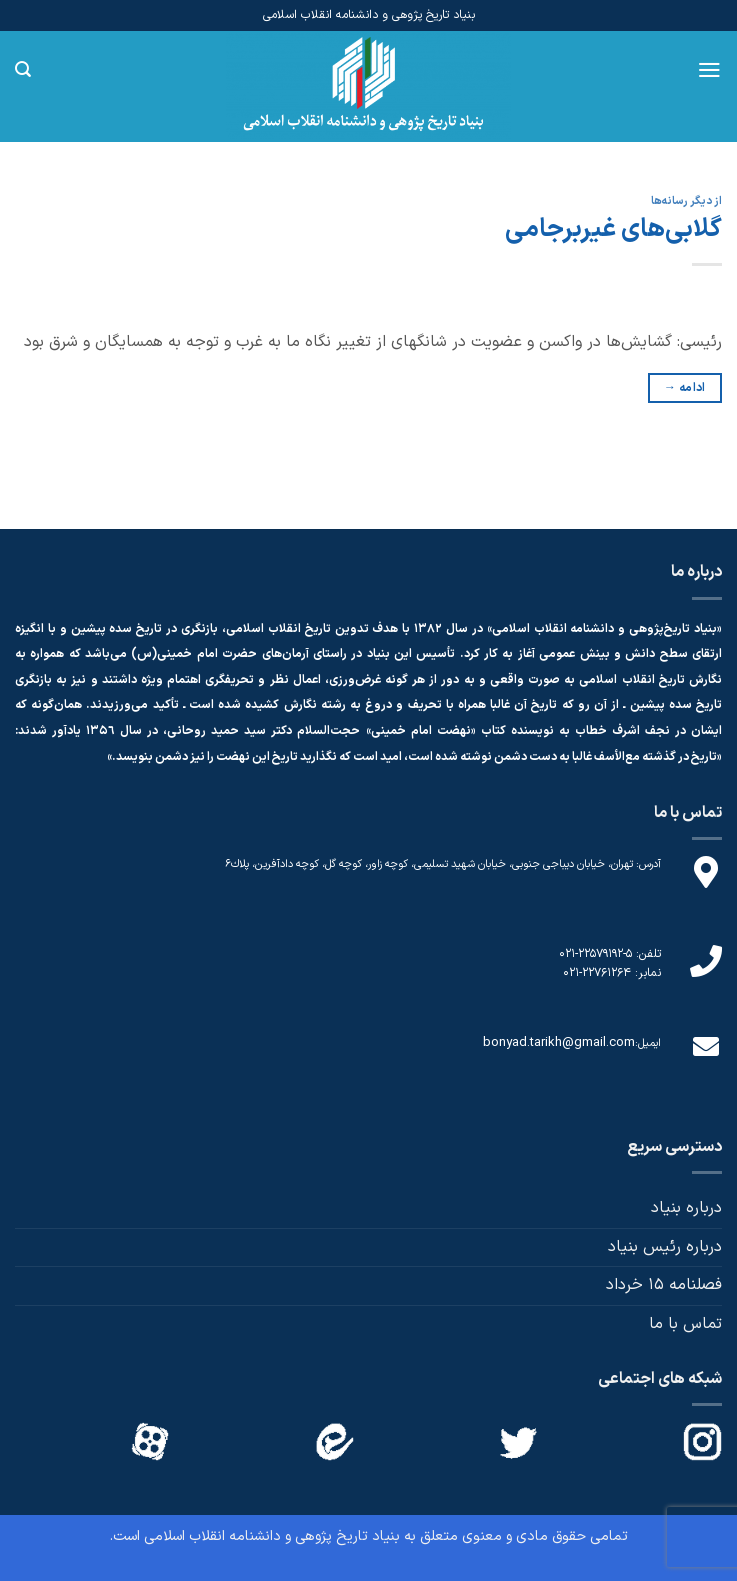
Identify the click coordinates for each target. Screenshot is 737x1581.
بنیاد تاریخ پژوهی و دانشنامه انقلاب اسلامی (272, 1536)
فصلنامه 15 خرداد (664, 1285)
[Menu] (709, 70)
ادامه (685, 388)
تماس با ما (685, 1324)
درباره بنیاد (686, 1208)
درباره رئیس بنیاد (665, 1247)
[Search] (23, 69)
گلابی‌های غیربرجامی (613, 229)
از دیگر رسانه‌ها (686, 201)
